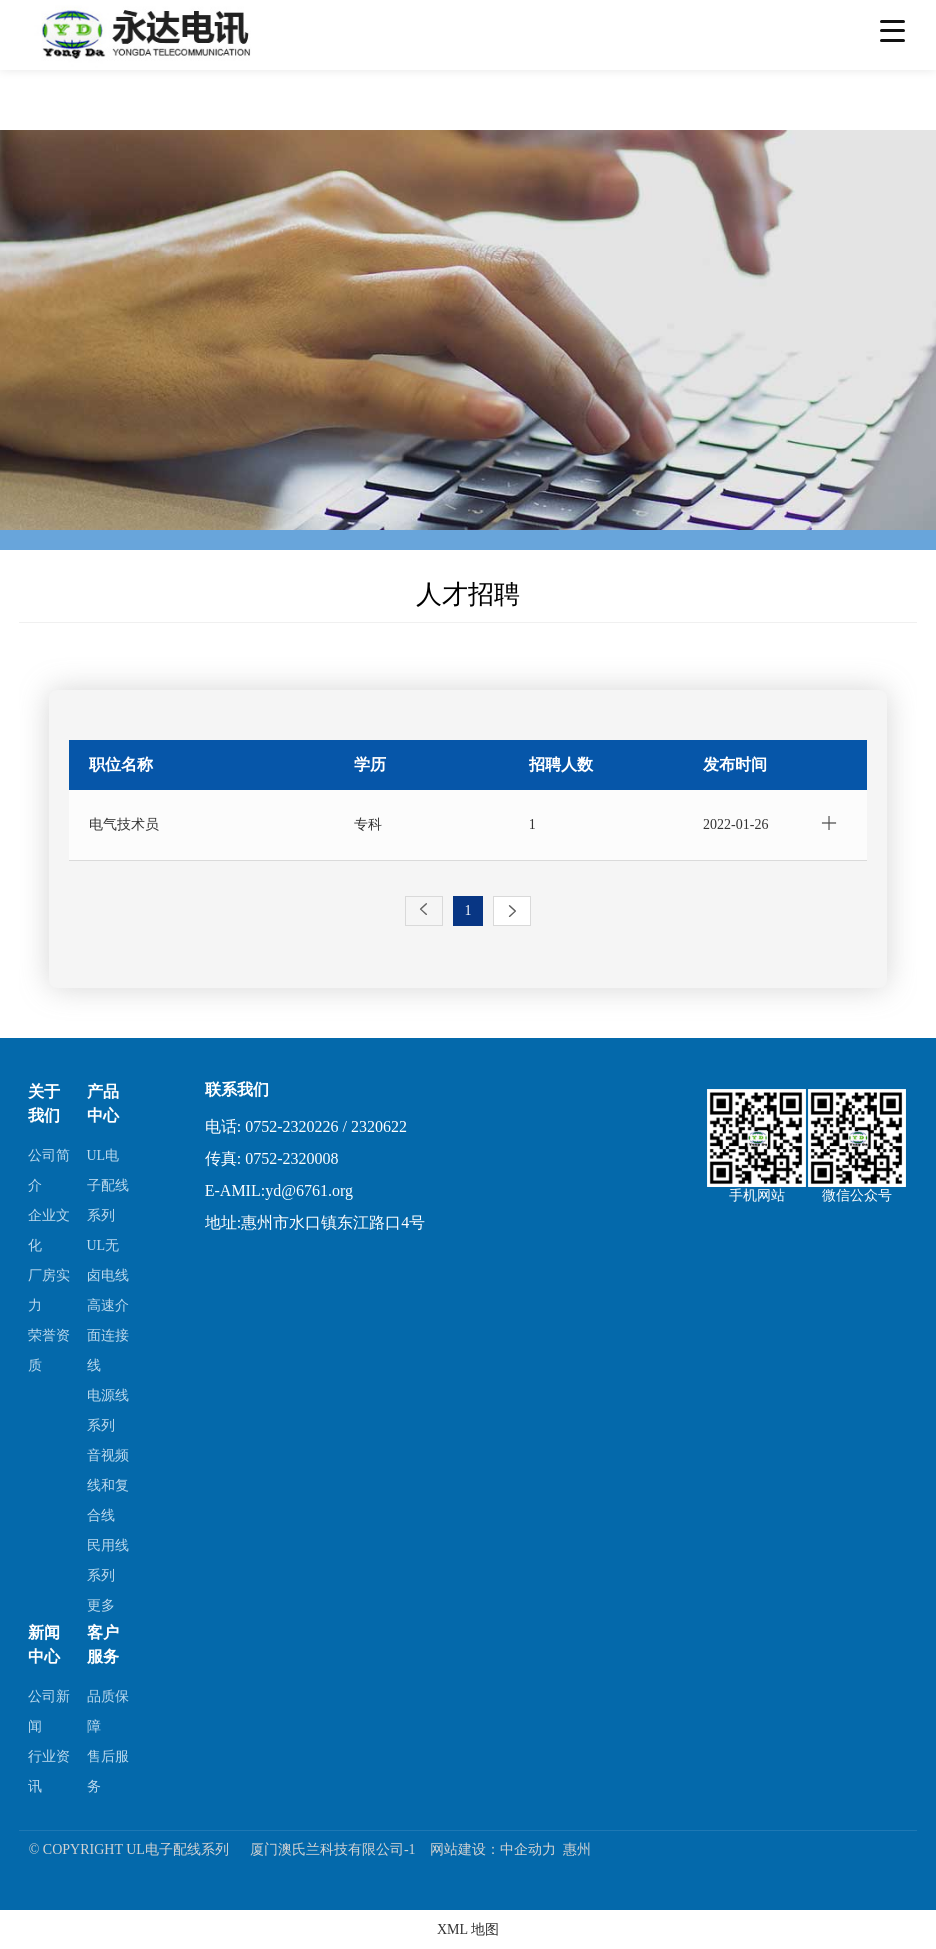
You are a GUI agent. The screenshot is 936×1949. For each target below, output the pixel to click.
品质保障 (108, 1709)
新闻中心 (44, 1643)
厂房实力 (49, 1289)
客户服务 (103, 1643)
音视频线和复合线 (108, 1484)
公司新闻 (49, 1709)
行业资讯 (49, 1769)
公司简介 (49, 1169)
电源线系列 (108, 1409)
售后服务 (108, 1769)
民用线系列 (108, 1559)
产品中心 (103, 1103)
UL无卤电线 (108, 1259)
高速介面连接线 (108, 1334)
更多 (101, 1604)
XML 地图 (468, 1928)
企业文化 (49, 1229)
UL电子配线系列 (108, 1184)
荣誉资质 (49, 1349)
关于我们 (44, 1103)
